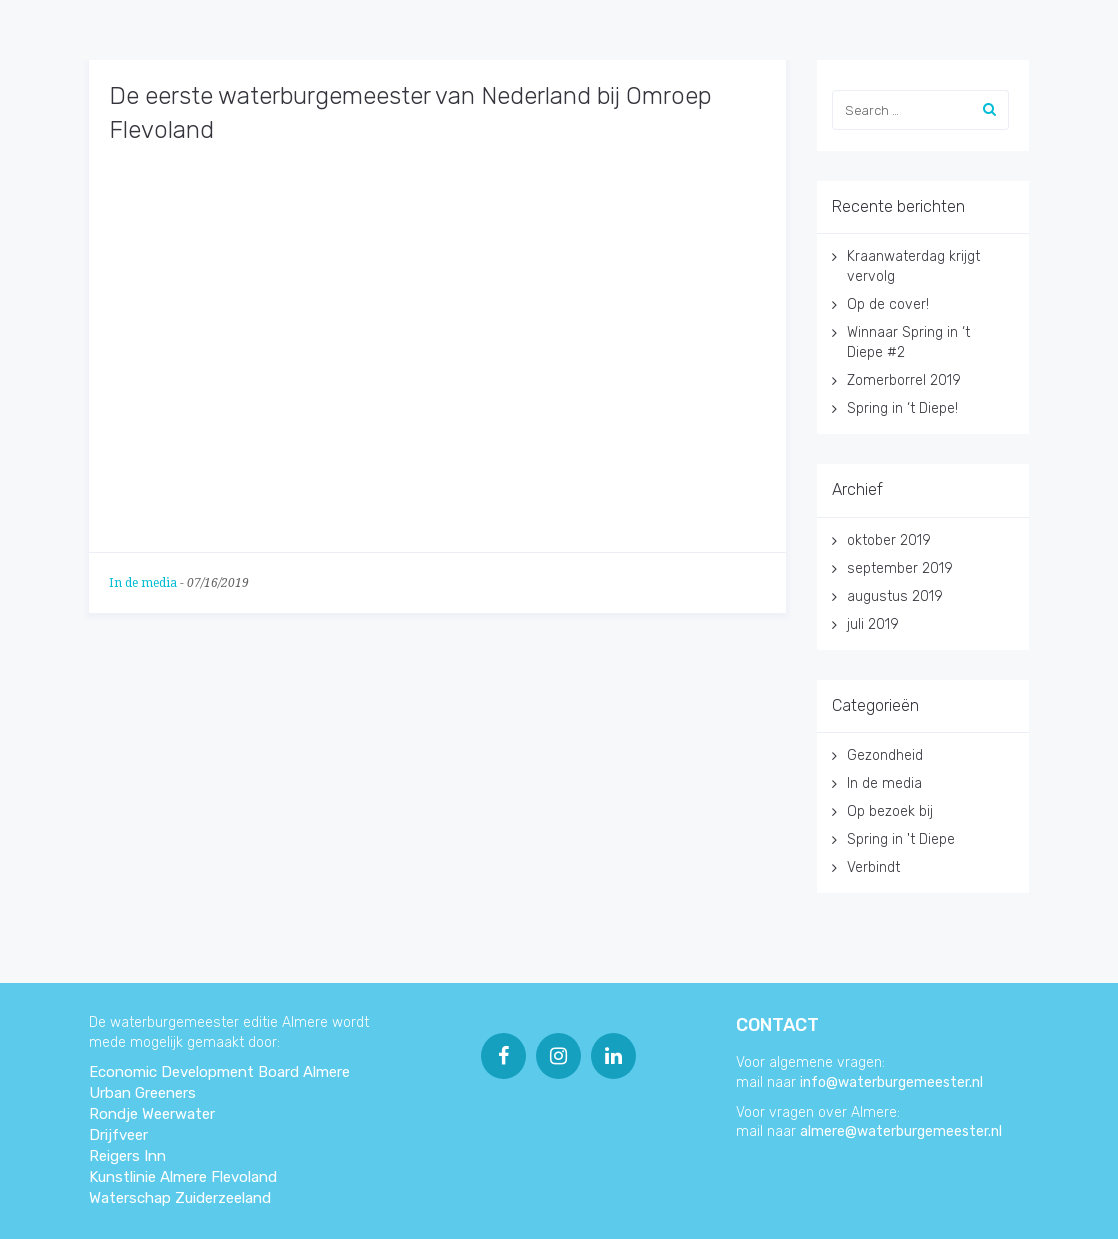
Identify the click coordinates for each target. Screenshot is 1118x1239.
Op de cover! (888, 304)
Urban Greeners (142, 1093)
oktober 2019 (889, 540)
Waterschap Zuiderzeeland (180, 1198)
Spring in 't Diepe (901, 839)
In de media (143, 583)
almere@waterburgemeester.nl (901, 1131)
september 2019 (900, 568)
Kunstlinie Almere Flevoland (183, 1177)
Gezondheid (885, 755)
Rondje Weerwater (152, 1114)
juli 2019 (873, 624)
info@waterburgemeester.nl (891, 1082)
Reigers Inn (127, 1156)
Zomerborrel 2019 (904, 380)
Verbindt (873, 867)
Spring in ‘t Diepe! (902, 408)
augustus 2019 (895, 596)
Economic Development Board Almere (219, 1072)
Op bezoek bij (890, 811)
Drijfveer (118, 1135)
